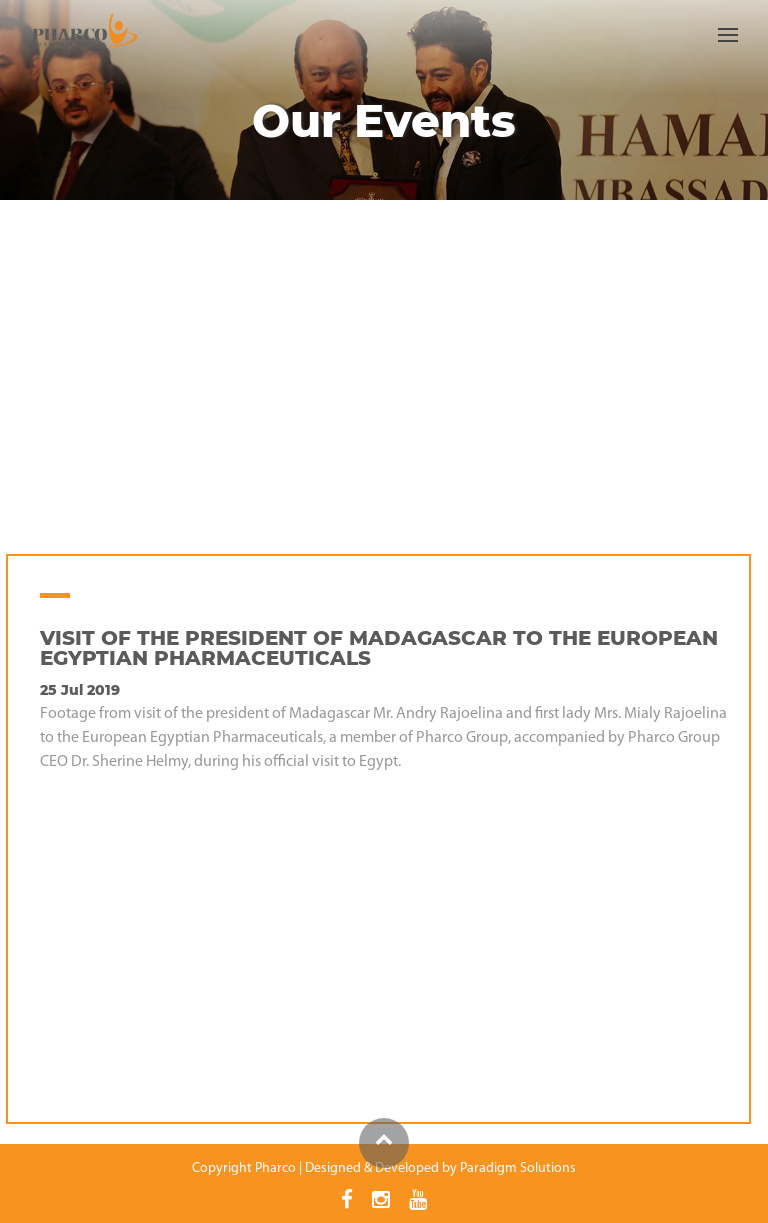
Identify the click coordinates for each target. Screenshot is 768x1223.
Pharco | (278, 1168)
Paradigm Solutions (518, 1168)
